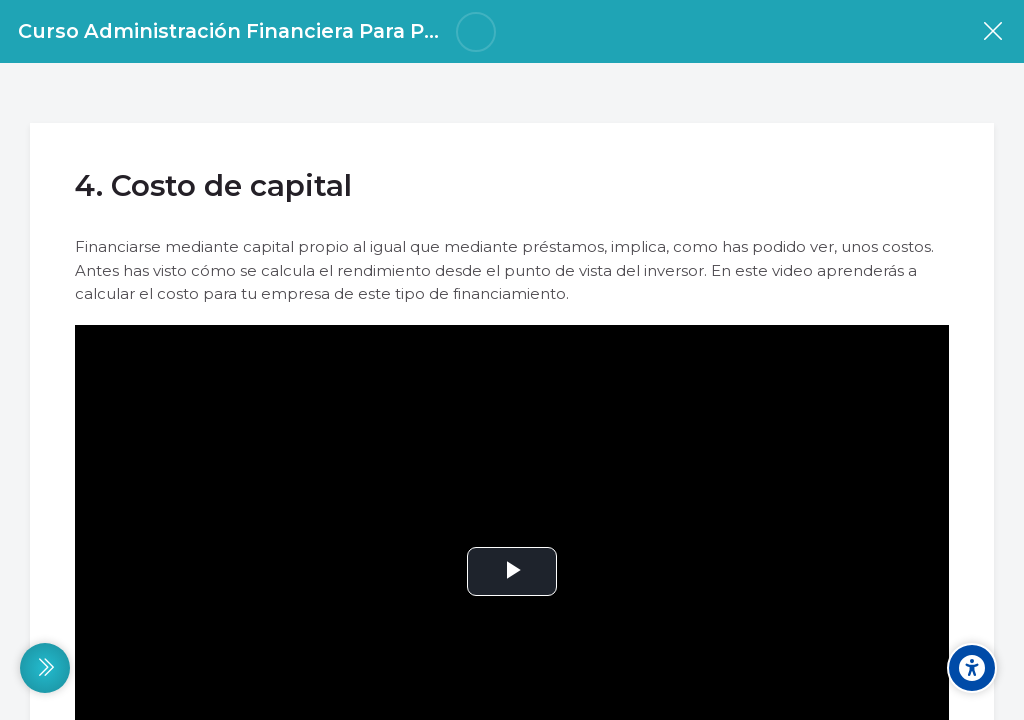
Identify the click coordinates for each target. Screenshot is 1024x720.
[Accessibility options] (972, 668)
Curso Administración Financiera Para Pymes (249, 31)
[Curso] (992, 31)
